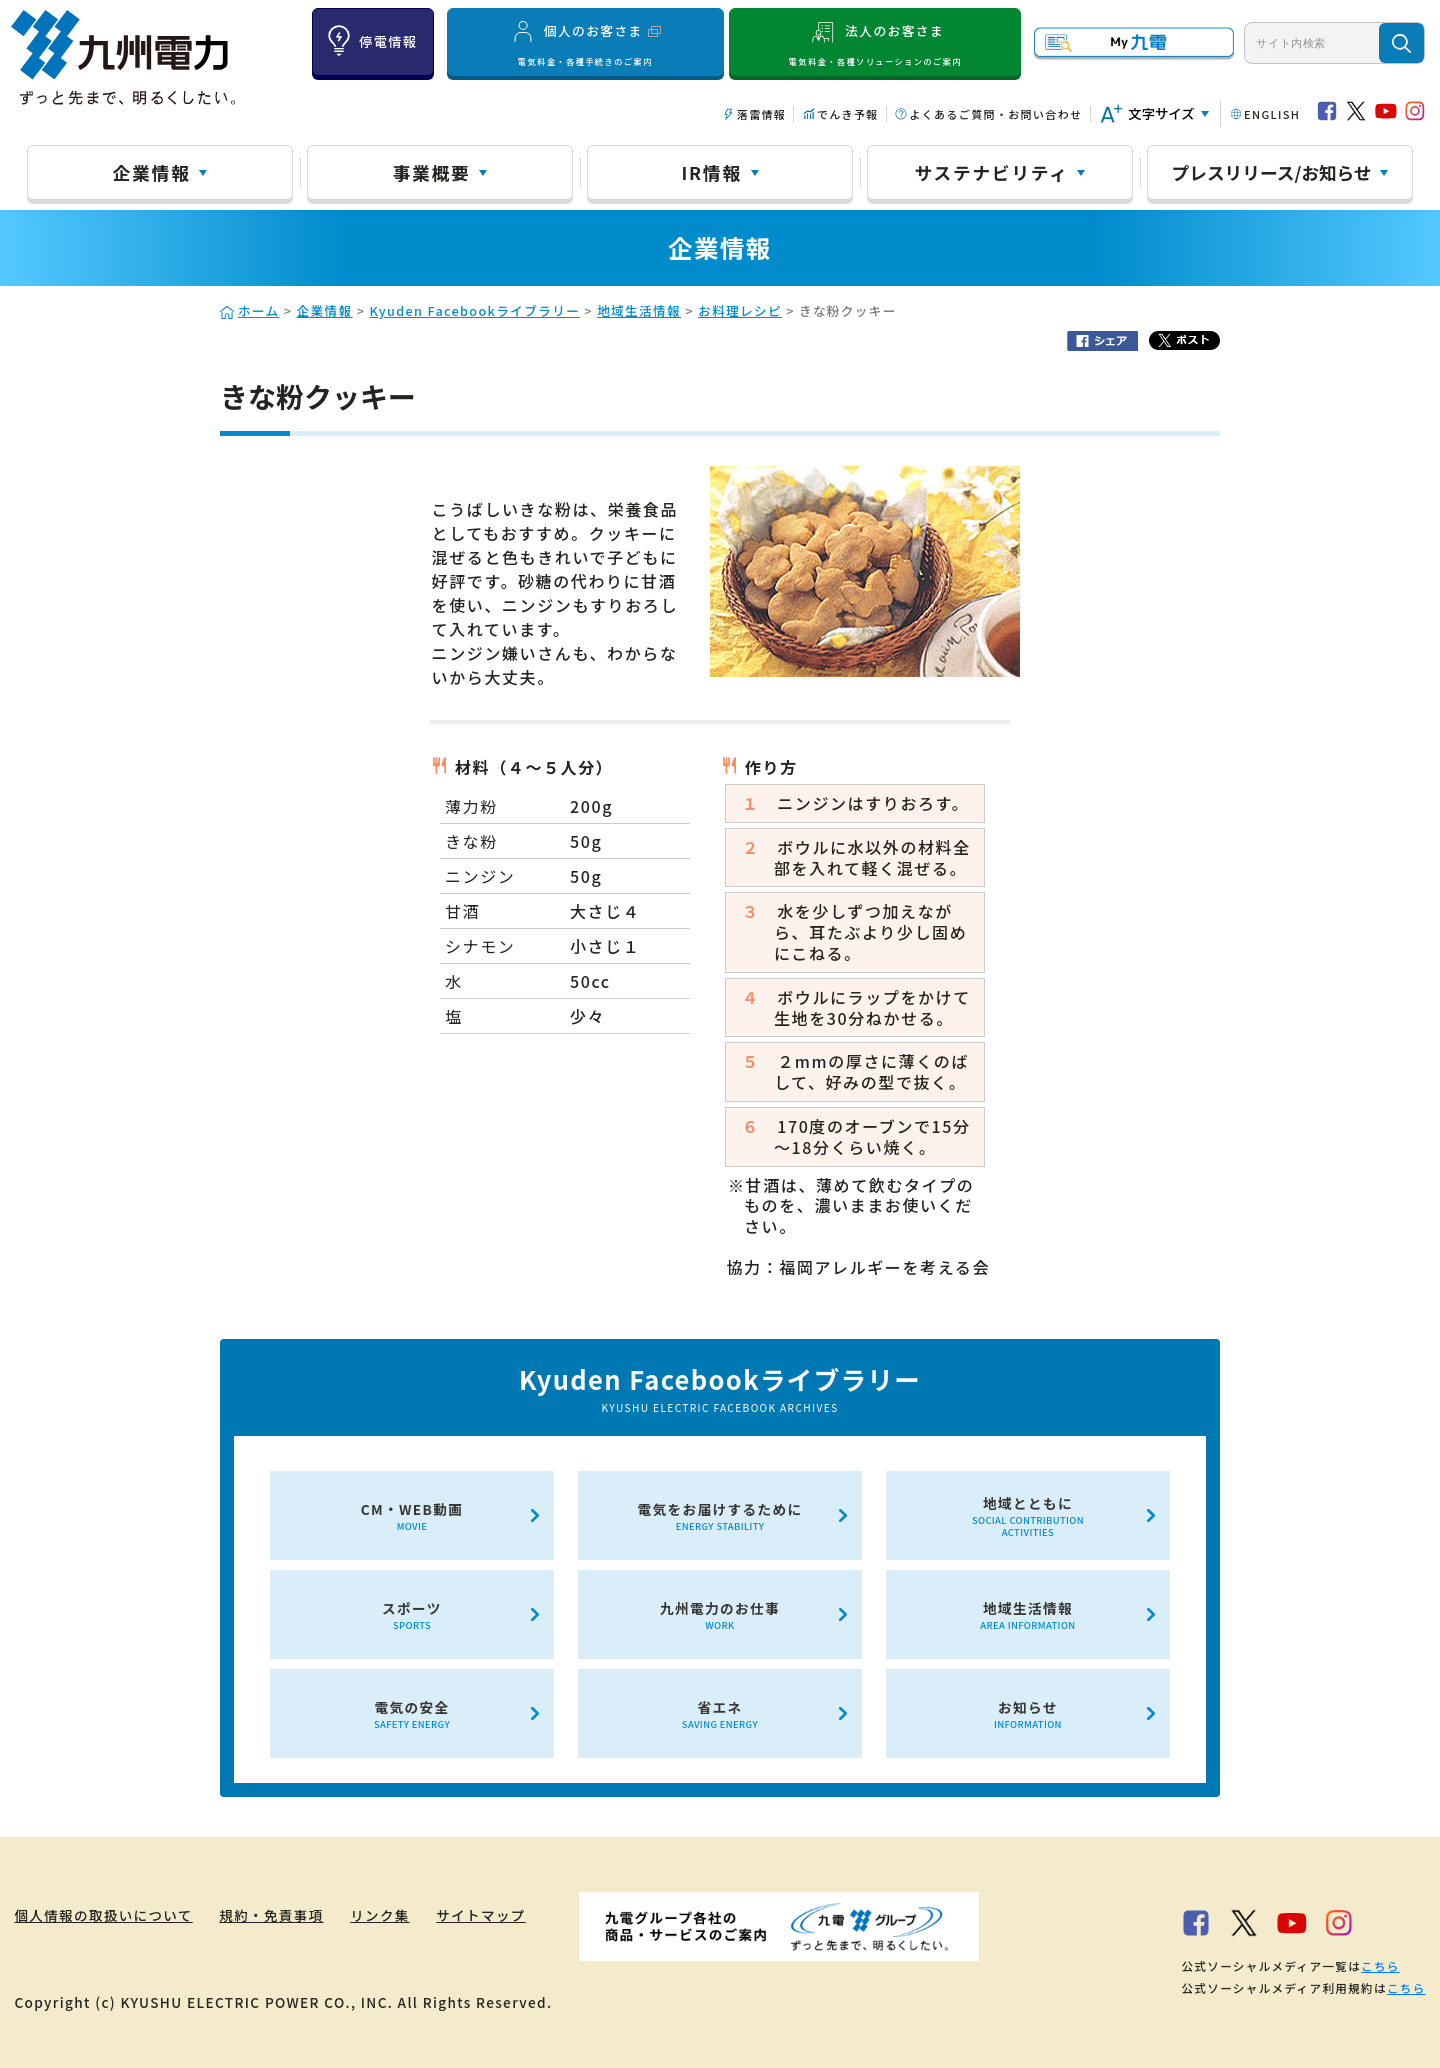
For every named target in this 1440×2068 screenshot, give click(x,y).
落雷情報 (761, 114)
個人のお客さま (585, 43)
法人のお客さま (875, 43)
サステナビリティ (992, 172)
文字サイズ (1161, 113)
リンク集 (383, 1915)
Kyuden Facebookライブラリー (474, 310)
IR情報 (711, 172)
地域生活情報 (639, 310)
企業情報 (152, 172)
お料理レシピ (740, 310)
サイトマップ (485, 1915)
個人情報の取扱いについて (103, 1915)
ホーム (259, 310)
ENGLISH (1272, 114)
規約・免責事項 (273, 1915)
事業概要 (432, 172)
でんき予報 (848, 114)
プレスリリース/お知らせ (1272, 172)
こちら (1380, 1966)
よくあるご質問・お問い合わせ (995, 114)
